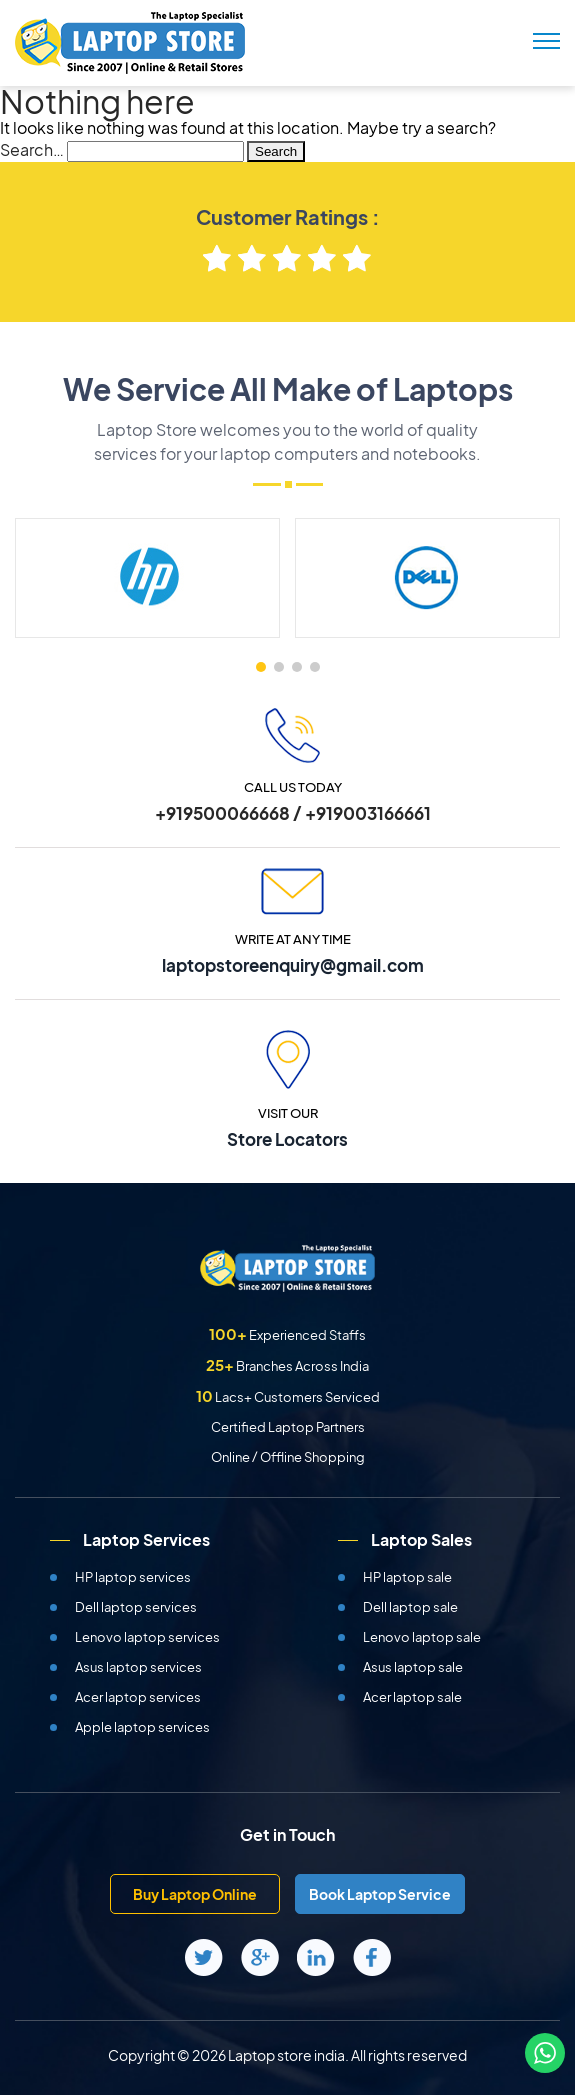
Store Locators (287, 1139)
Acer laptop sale (412, 1697)
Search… (32, 149)
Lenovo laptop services (147, 1637)
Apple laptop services (142, 1727)
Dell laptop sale (410, 1607)
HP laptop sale (407, 1577)
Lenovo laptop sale (422, 1637)
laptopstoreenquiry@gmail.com (293, 965)
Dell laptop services (136, 1607)
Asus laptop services (138, 1667)
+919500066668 (222, 813)
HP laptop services (133, 1577)
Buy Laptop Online (195, 1894)
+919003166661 (368, 813)
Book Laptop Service (380, 1894)
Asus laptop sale (413, 1667)
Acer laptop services (138, 1697)
